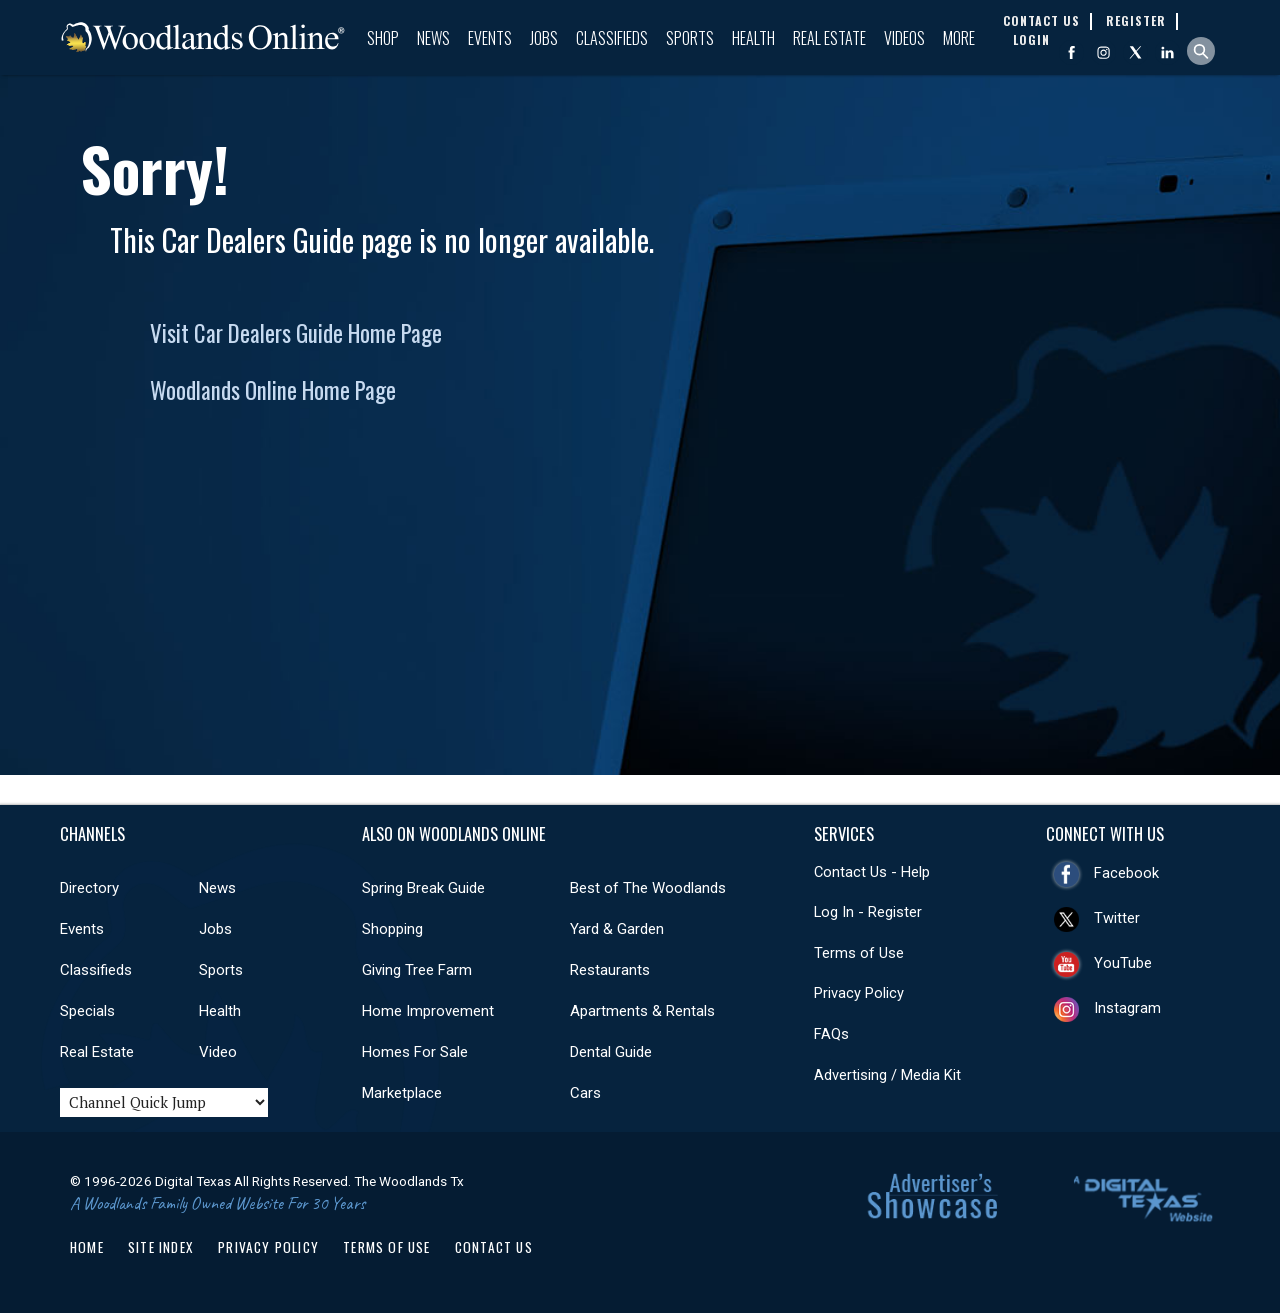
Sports (690, 38)
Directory (89, 888)
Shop (383, 38)
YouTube (1123, 963)
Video (218, 1052)
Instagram (1127, 1008)
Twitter (1117, 918)
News (433, 38)
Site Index (161, 1247)
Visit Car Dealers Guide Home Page (296, 333)
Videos (904, 38)
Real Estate (829, 38)
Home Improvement (428, 1011)
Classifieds (612, 38)
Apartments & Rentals (642, 1011)
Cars (585, 1093)
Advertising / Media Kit (887, 1075)
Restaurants (610, 970)
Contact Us (494, 1247)
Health (753, 38)
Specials (87, 1011)
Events (490, 38)
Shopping (392, 929)
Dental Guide (611, 1052)
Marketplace (402, 1093)
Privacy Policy (859, 993)
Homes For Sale (415, 1052)
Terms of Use (859, 953)
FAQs (831, 1034)
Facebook (1126, 873)
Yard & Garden (617, 929)
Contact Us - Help (872, 872)
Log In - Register (868, 912)
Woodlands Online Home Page (273, 390)
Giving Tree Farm (417, 970)
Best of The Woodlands (648, 888)
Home (87, 1247)
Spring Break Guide (423, 888)
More (959, 38)
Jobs (544, 38)
